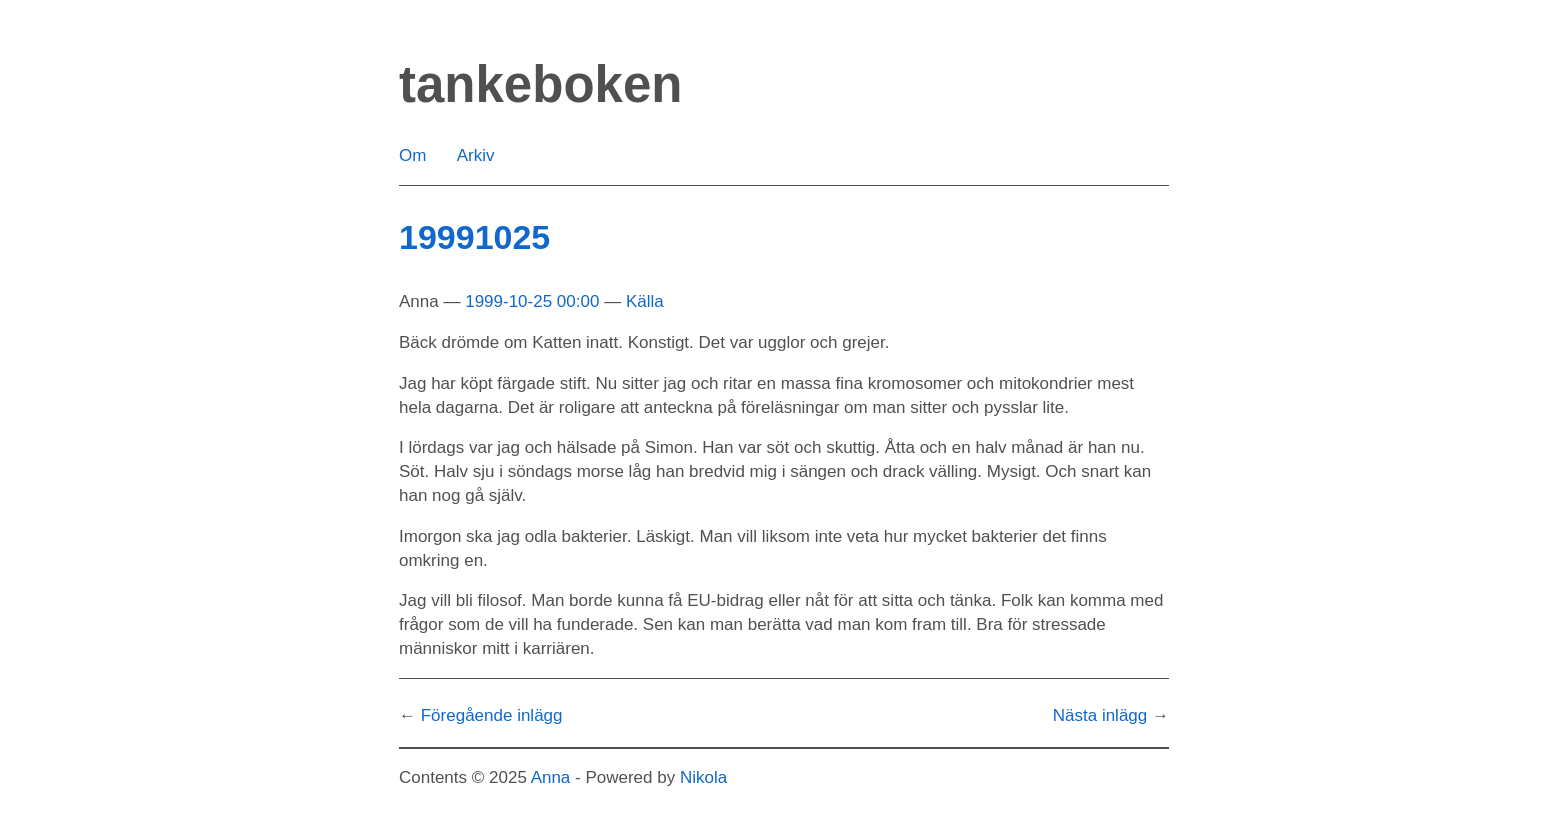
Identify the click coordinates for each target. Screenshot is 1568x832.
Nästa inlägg (1100, 715)
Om (412, 155)
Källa (645, 301)
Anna (551, 777)
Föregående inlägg (492, 715)
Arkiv (476, 155)
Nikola (703, 777)
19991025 (474, 237)
